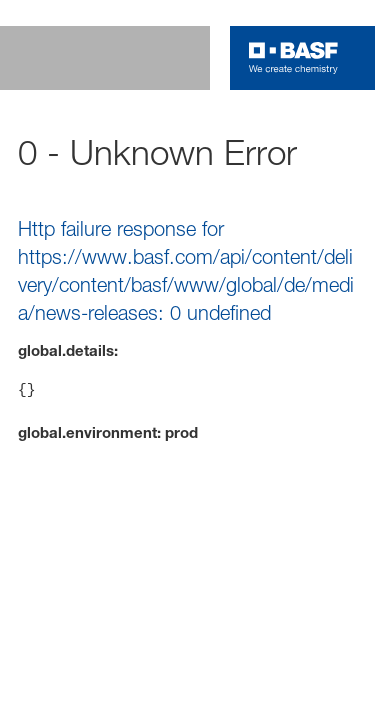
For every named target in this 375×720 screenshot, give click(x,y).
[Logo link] (293, 58)
